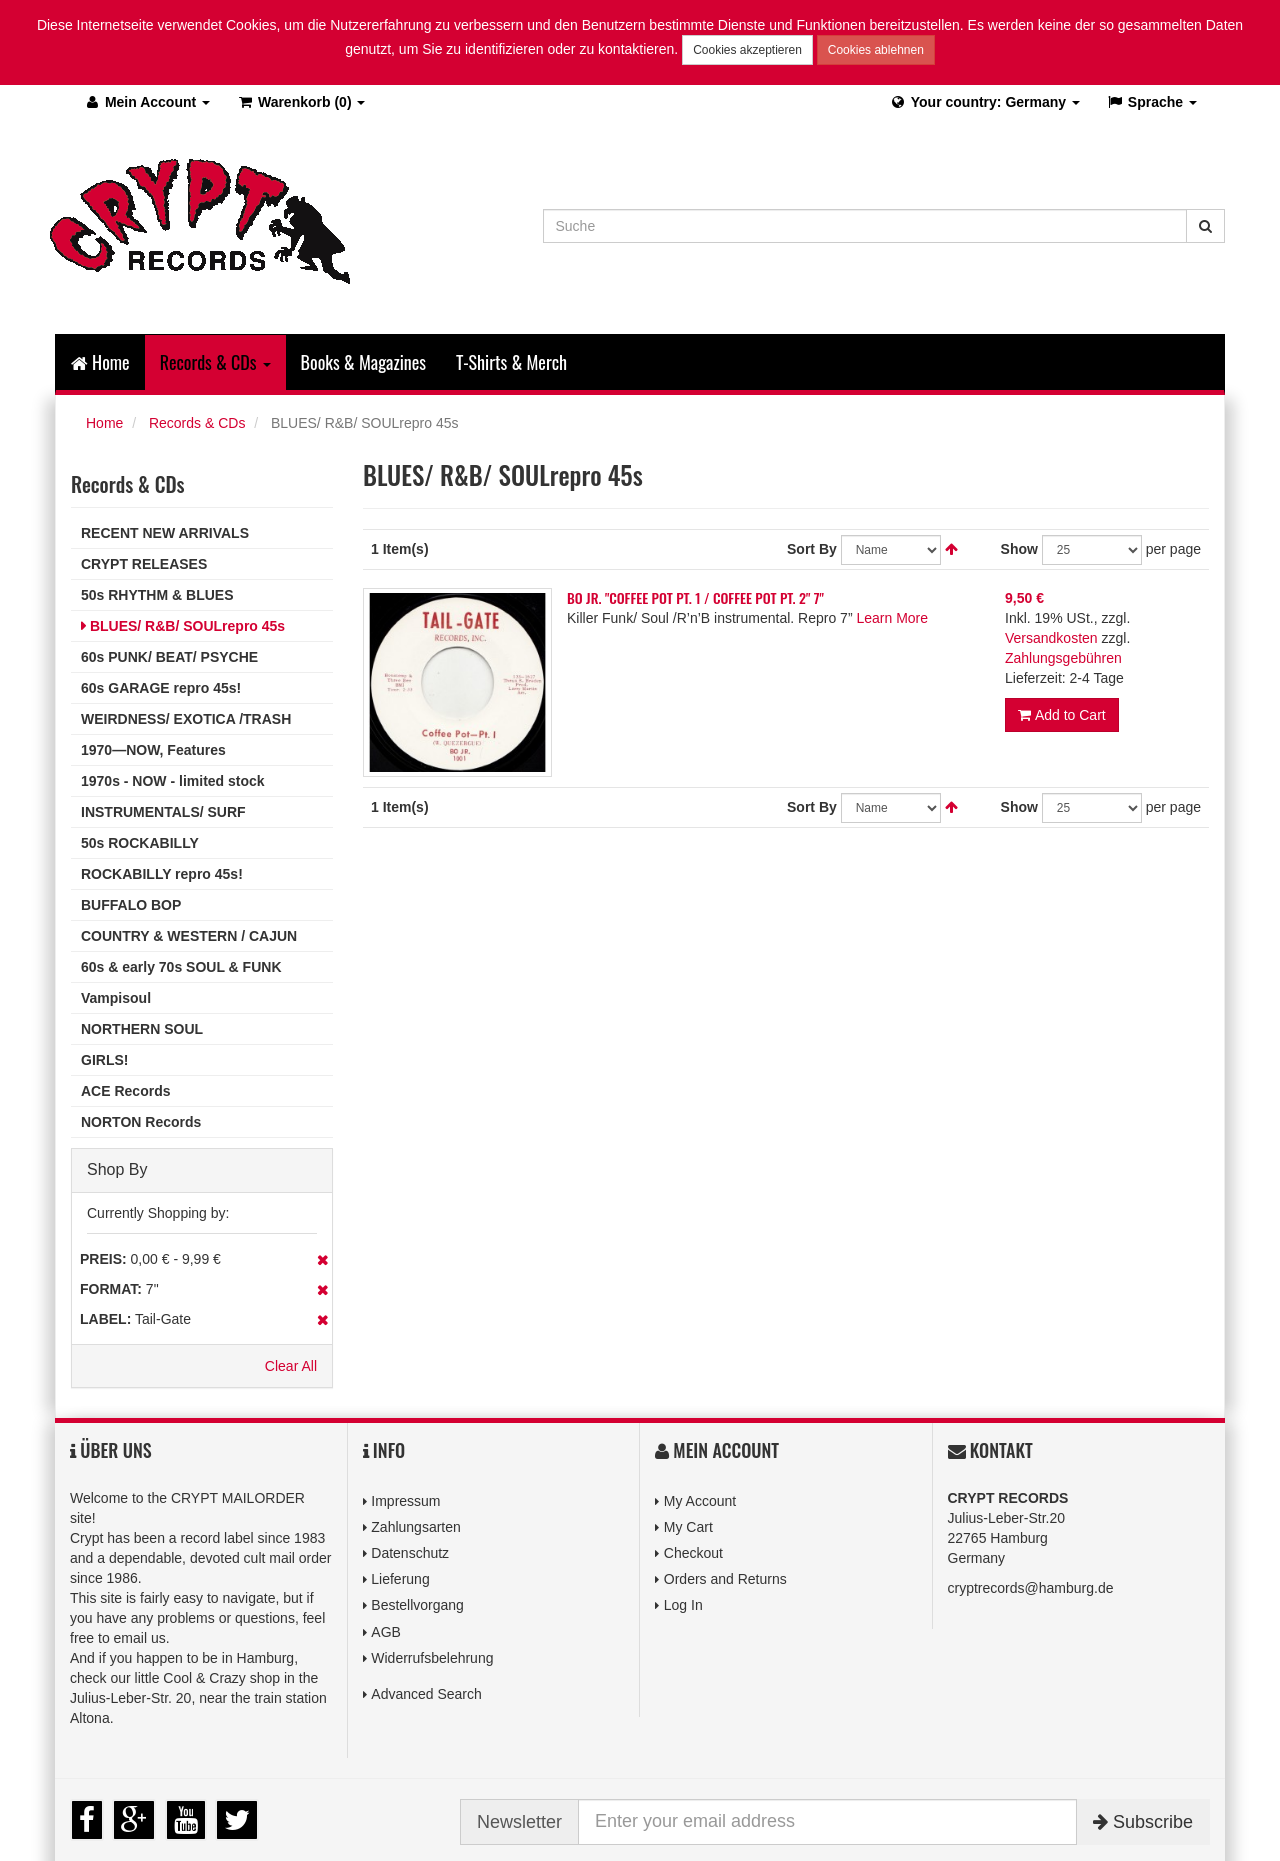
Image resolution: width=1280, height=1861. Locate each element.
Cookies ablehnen (876, 50)
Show (1019, 548)
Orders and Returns (725, 1579)
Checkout (693, 1553)
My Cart (688, 1527)
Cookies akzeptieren (747, 50)
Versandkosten (1051, 637)
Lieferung (400, 1579)
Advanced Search (426, 1694)
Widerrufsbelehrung (432, 1658)
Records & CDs (197, 423)
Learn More (892, 617)
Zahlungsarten (416, 1527)
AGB (386, 1631)
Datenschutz (410, 1553)
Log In (683, 1605)
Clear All (291, 1366)
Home (100, 362)
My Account (700, 1501)
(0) (300, 102)
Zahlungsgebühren (1063, 657)
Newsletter (519, 1822)
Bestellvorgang (417, 1605)
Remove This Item (322, 1260)
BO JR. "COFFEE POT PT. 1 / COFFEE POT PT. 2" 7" (695, 596)
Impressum (405, 1501)
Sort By (812, 548)
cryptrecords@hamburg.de (1031, 1588)
